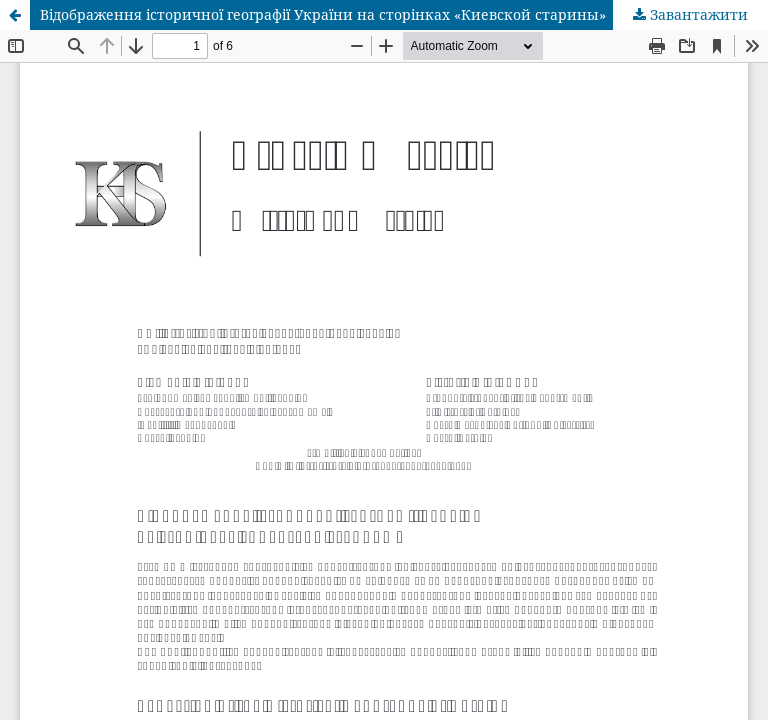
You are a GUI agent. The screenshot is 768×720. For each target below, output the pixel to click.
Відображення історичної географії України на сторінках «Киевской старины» (323, 14)
